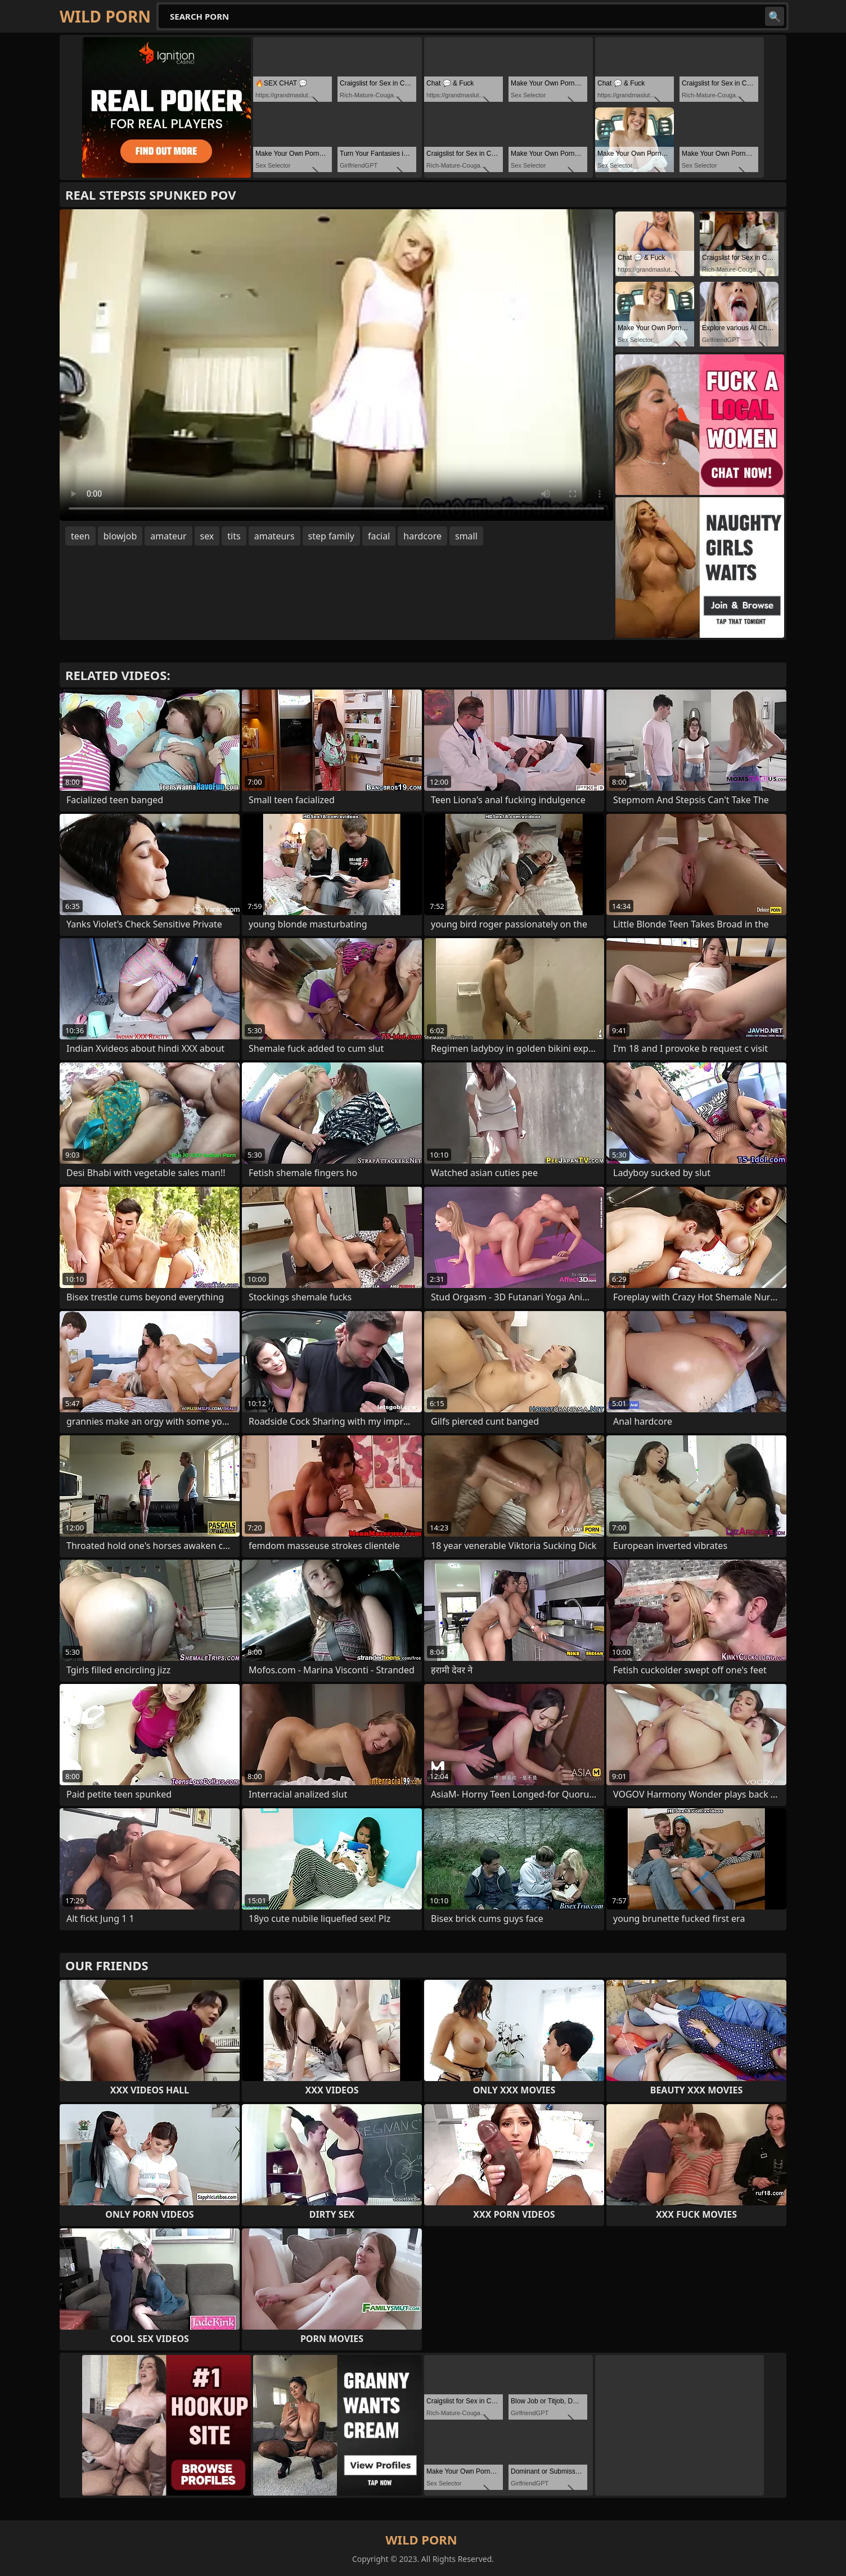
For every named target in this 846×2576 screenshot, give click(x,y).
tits (233, 536)
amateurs (274, 536)
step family (331, 536)
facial (379, 536)
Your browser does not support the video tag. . (336, 365)
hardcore (422, 536)
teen (80, 536)
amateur (168, 536)
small (466, 536)
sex (207, 536)
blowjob (120, 536)
